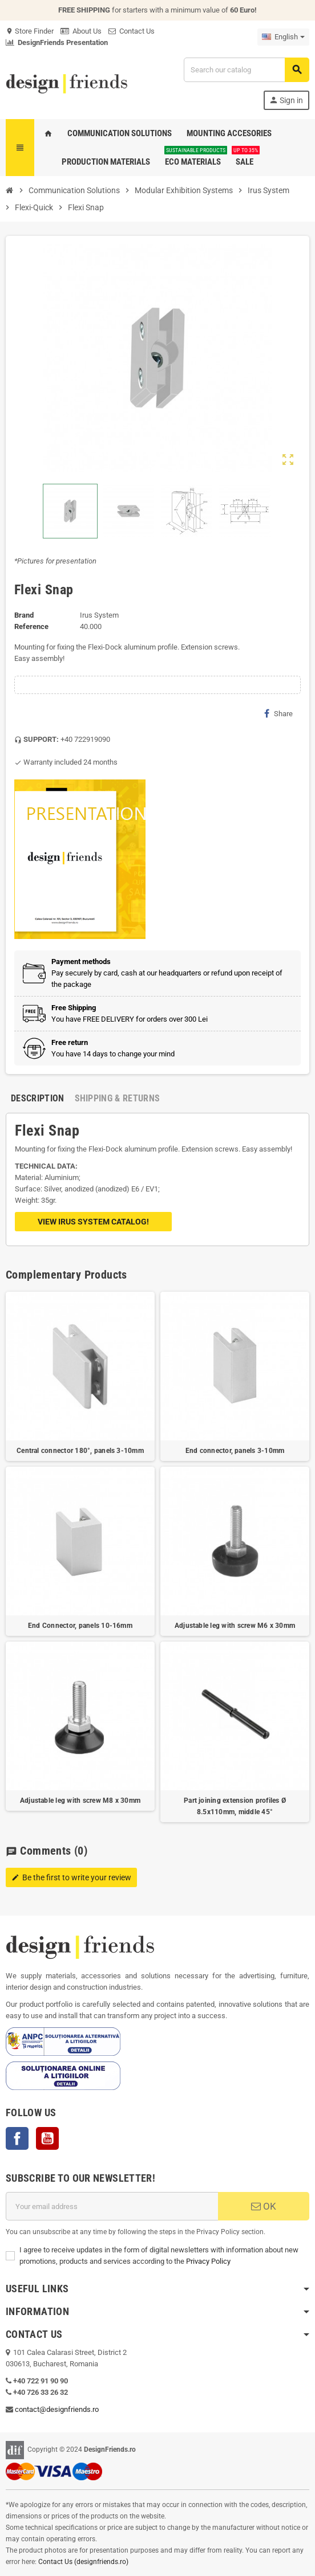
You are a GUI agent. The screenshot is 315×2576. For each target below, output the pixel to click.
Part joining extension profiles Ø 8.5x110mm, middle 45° (235, 1806)
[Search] (246, 70)
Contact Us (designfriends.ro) (83, 2562)
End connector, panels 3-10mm (235, 1451)
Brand (24, 615)
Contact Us (131, 31)
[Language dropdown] (283, 37)
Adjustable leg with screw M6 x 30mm (235, 1626)
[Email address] (112, 2206)
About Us (81, 31)
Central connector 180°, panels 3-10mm (80, 1451)
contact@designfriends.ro (57, 2409)
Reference (31, 626)
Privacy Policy (208, 2261)
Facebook (17, 2138)
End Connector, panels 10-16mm (80, 1626)
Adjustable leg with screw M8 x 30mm (80, 1801)
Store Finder (30, 31)
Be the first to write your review (71, 1877)
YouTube (47, 2138)
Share (278, 713)
